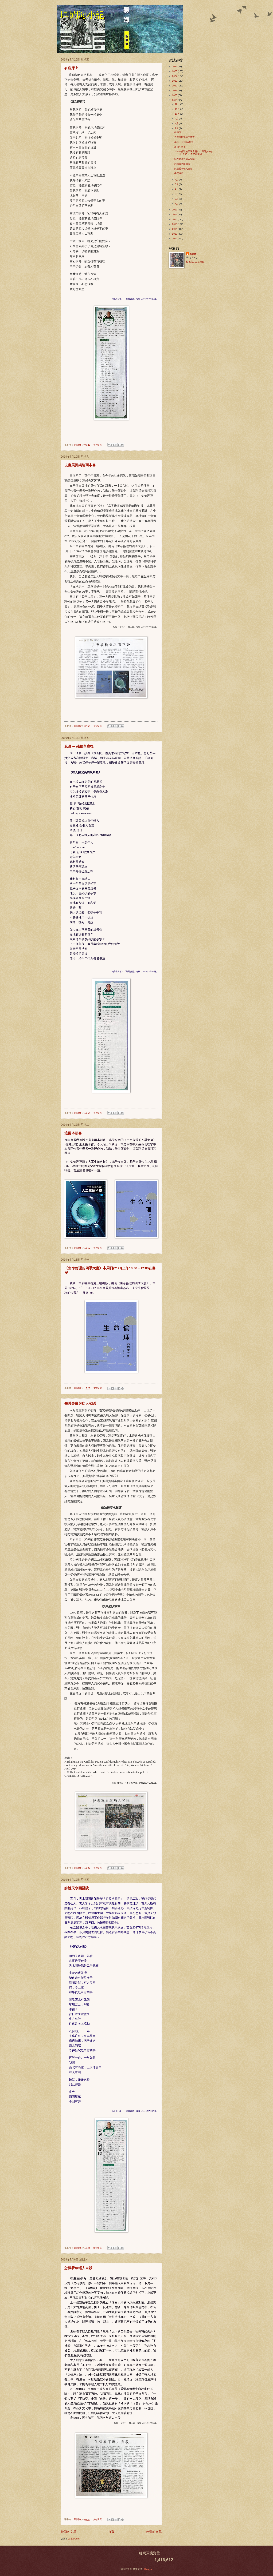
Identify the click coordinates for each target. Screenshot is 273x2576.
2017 (175, 214)
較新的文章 (68, 2531)
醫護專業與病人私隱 (80, 1403)
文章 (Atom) (74, 2538)
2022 (175, 85)
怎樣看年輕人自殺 (78, 2268)
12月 (177, 104)
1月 (177, 203)
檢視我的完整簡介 (195, 261)
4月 (177, 189)
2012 (175, 238)
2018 (175, 209)
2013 (175, 234)
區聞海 (193, 254)
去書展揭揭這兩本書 (80, 465)
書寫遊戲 (178, 173)
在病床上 (71, 68)
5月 (177, 184)
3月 (177, 194)
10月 (177, 114)
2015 (175, 224)
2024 (175, 76)
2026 (175, 66)
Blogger (148, 2569)
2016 (175, 219)
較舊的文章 (154, 2531)
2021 (175, 90)
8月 (177, 123)
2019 (175, 100)
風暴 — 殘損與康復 (79, 746)
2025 (175, 71)
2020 (175, 95)
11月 (177, 109)
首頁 (111, 2531)
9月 (177, 118)
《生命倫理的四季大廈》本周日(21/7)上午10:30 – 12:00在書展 (193, 152)
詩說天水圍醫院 (76, 1888)
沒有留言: (98, 445)
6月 (177, 179)
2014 (175, 229)
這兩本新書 (73, 1133)
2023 (175, 80)
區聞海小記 (82, 15)
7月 (177, 128)
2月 (177, 198)
